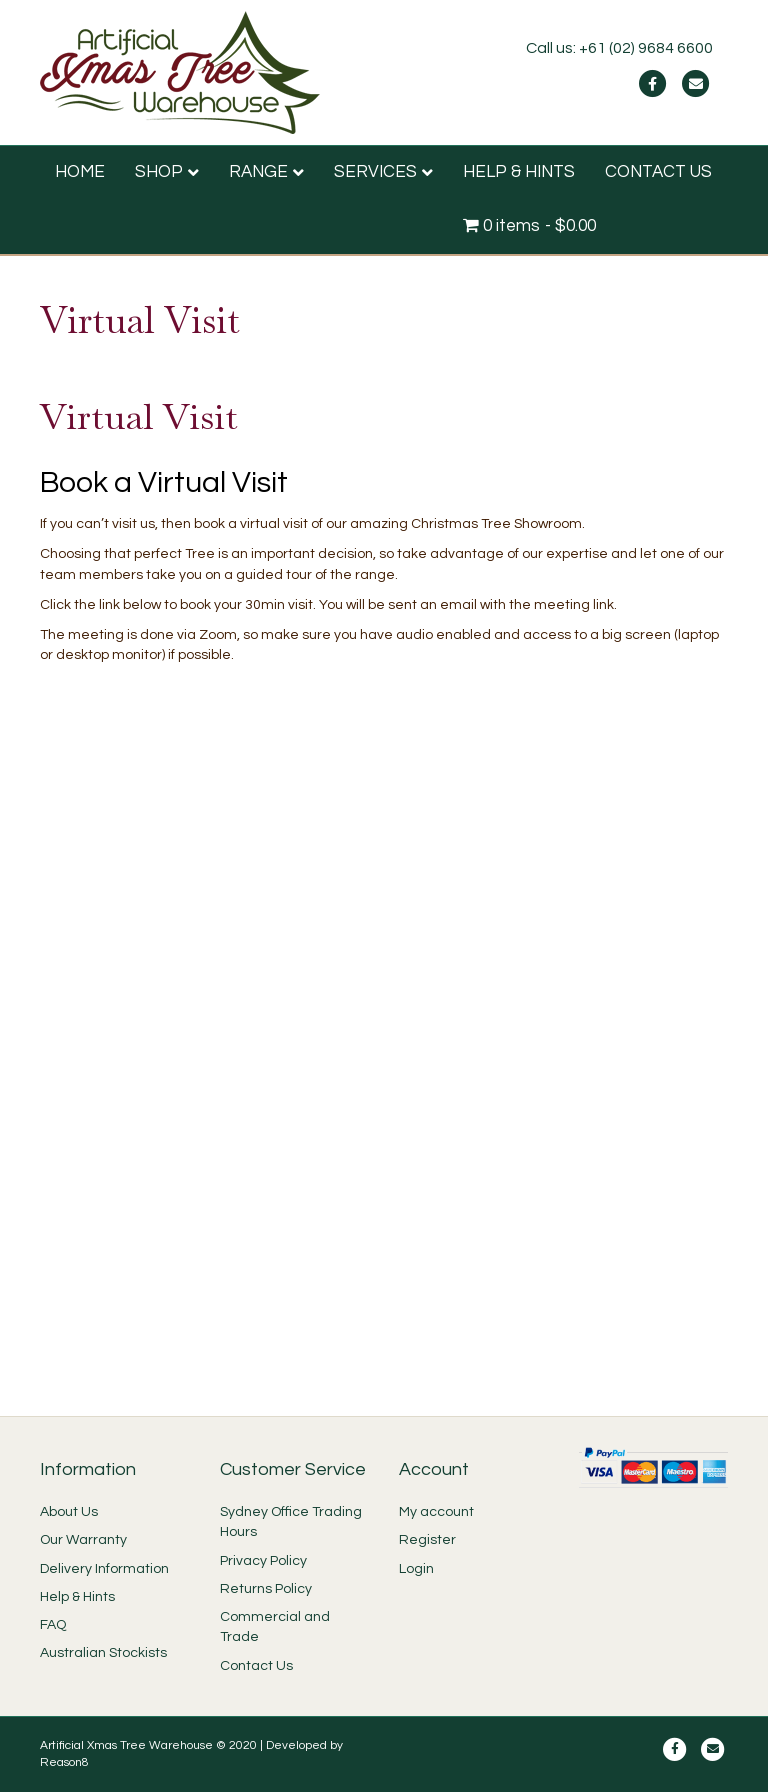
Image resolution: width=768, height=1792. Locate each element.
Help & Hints (77, 1597)
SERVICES (375, 172)
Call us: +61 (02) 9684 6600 (619, 48)
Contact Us (256, 1666)
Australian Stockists (103, 1653)
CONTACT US (658, 172)
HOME (80, 172)
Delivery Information (104, 1569)
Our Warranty (83, 1540)
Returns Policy (266, 1589)
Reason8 (64, 1762)
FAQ (53, 1625)
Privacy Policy (263, 1561)
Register (427, 1540)
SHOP (159, 172)
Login (416, 1569)
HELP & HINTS (519, 172)
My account (436, 1512)
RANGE (258, 172)
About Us (69, 1512)
